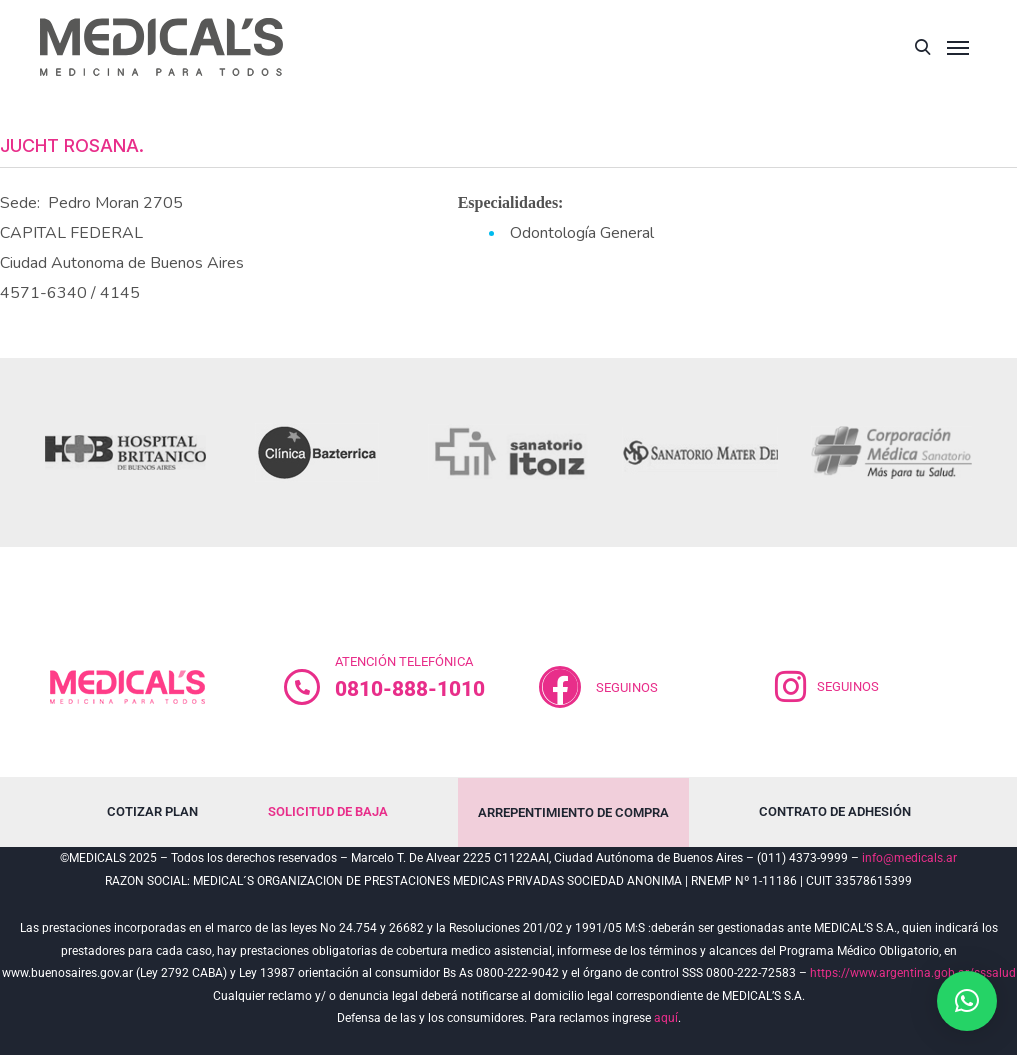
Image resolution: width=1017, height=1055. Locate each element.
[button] (967, 1001)
